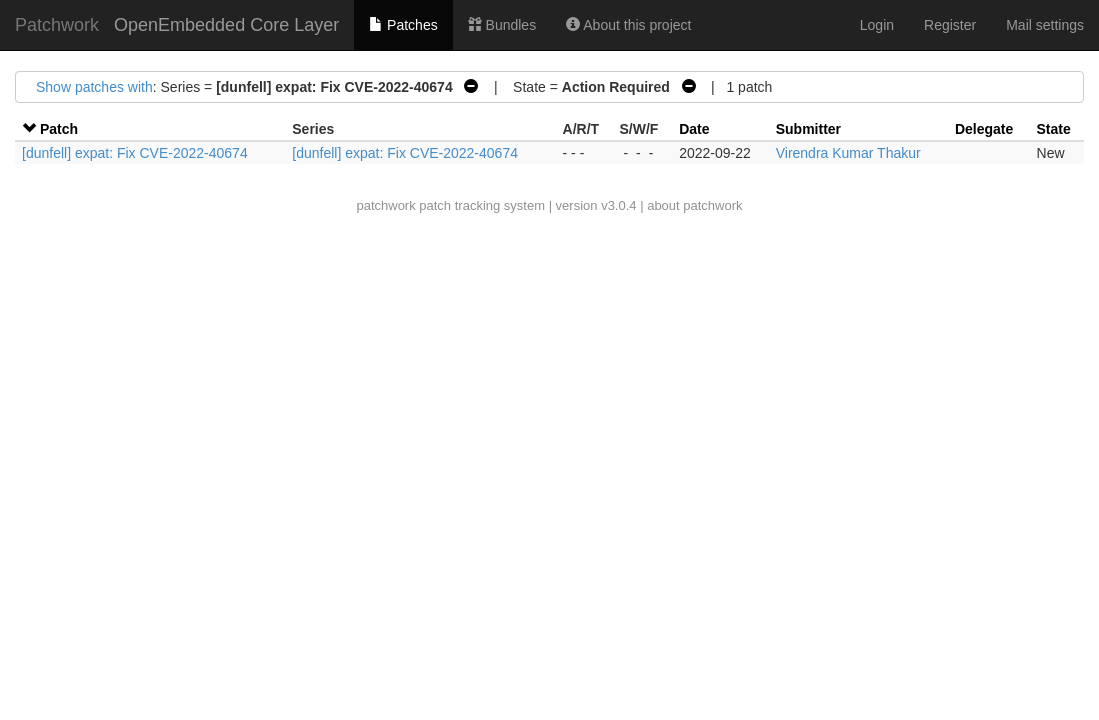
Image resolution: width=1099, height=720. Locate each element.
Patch (59, 129)
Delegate (984, 129)
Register (950, 25)
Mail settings (1045, 25)
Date (694, 129)
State (1054, 129)
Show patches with (94, 87)
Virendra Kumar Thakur (848, 153)
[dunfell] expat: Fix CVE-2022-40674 (135, 153)
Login (877, 25)
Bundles (502, 25)
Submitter (808, 129)
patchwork (385, 205)
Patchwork (57, 25)
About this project (628, 25)
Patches (403, 25)
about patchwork (694, 205)
